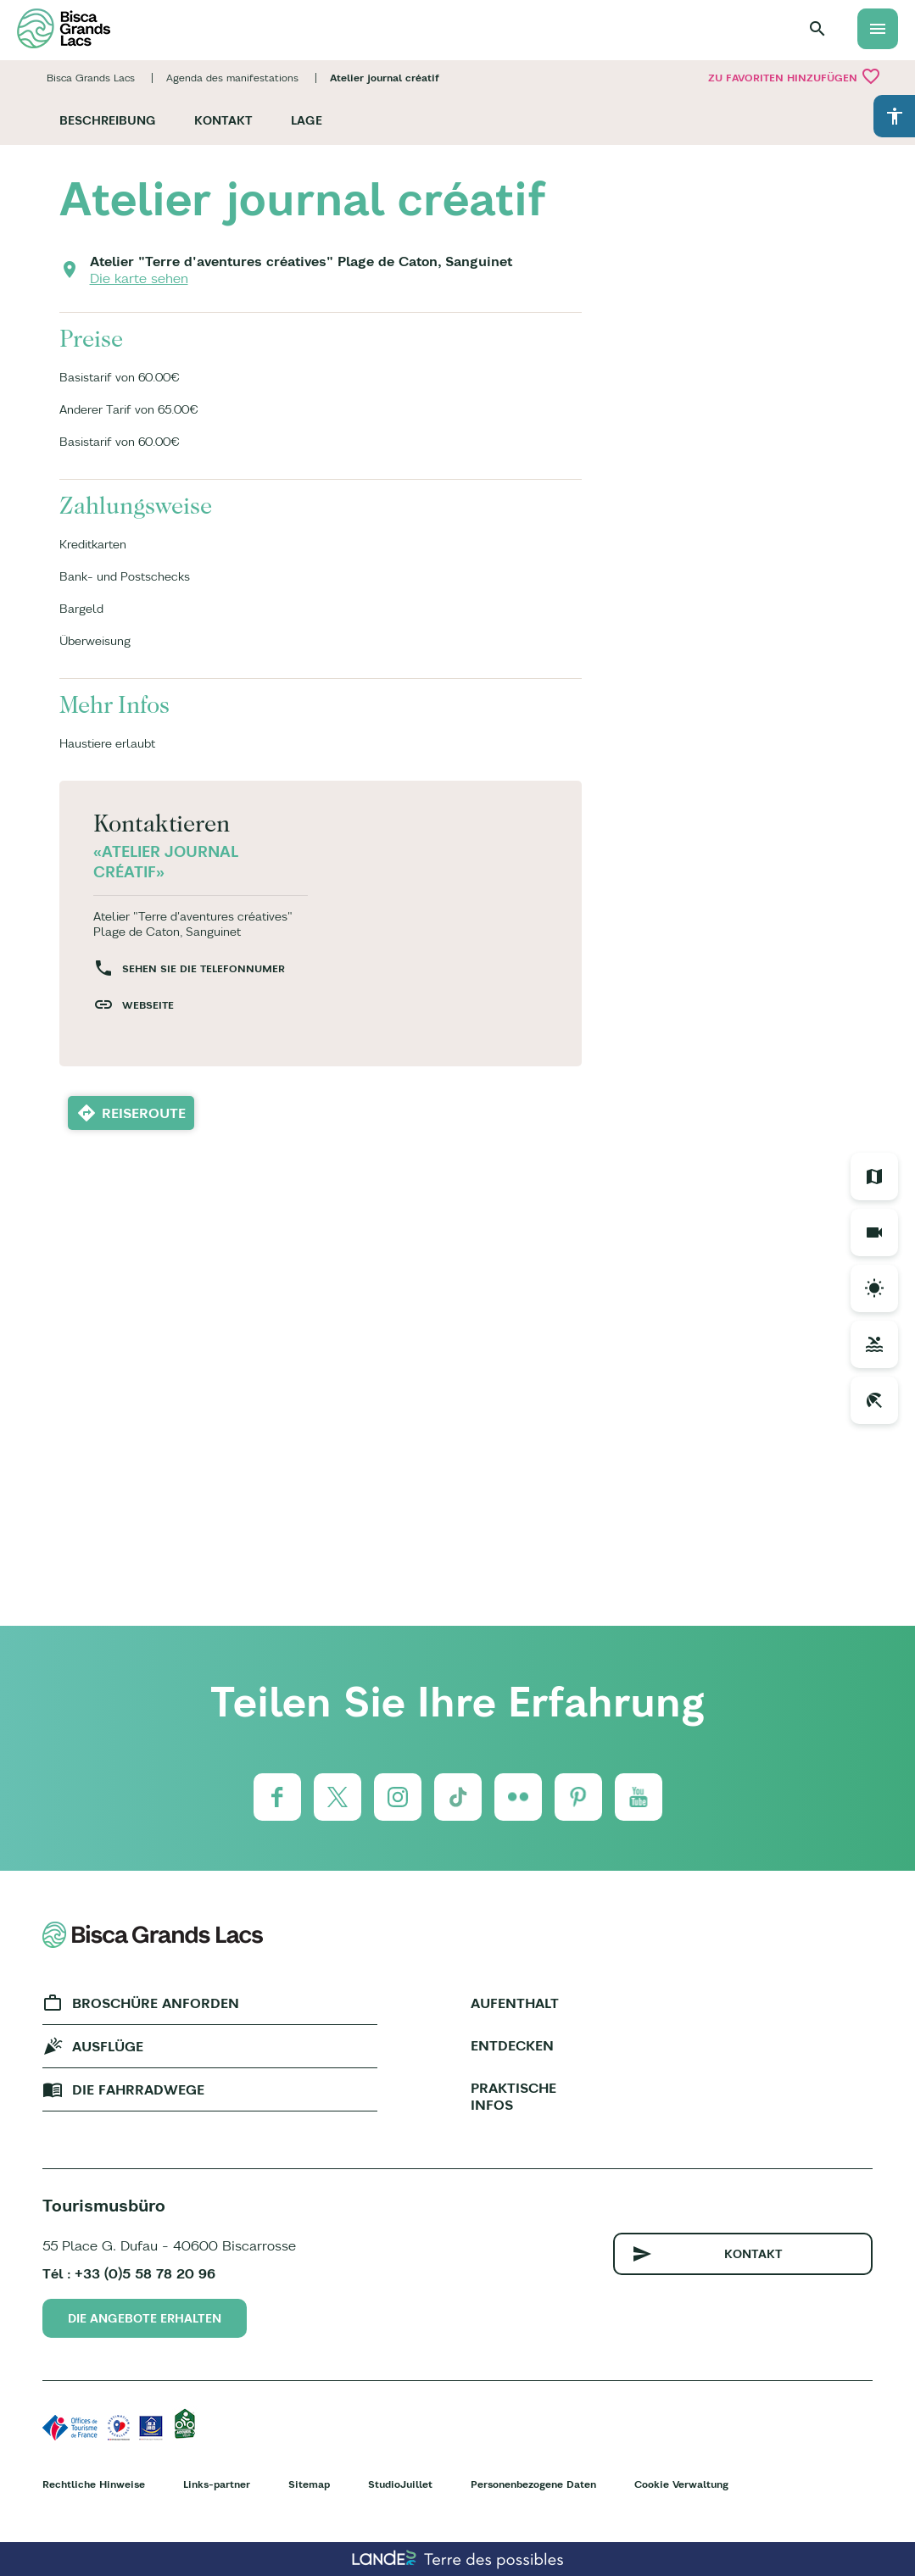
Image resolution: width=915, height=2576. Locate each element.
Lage (306, 120)
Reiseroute (144, 1112)
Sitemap (309, 2484)
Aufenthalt (515, 2003)
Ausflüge (107, 2046)
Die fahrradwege (138, 2089)
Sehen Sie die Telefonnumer (203, 968)
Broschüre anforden (155, 2003)
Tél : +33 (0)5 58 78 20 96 (128, 2273)
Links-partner (216, 2484)
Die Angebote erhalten (144, 2318)
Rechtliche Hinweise (93, 2484)
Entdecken (512, 2045)
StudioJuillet (400, 2484)
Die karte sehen (139, 278)
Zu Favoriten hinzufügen (794, 76)
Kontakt (223, 120)
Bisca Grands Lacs (91, 77)
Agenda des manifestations (232, 77)
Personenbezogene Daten (533, 2484)
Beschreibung (107, 120)
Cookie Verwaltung (681, 2484)
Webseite (148, 1005)
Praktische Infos (513, 2096)
